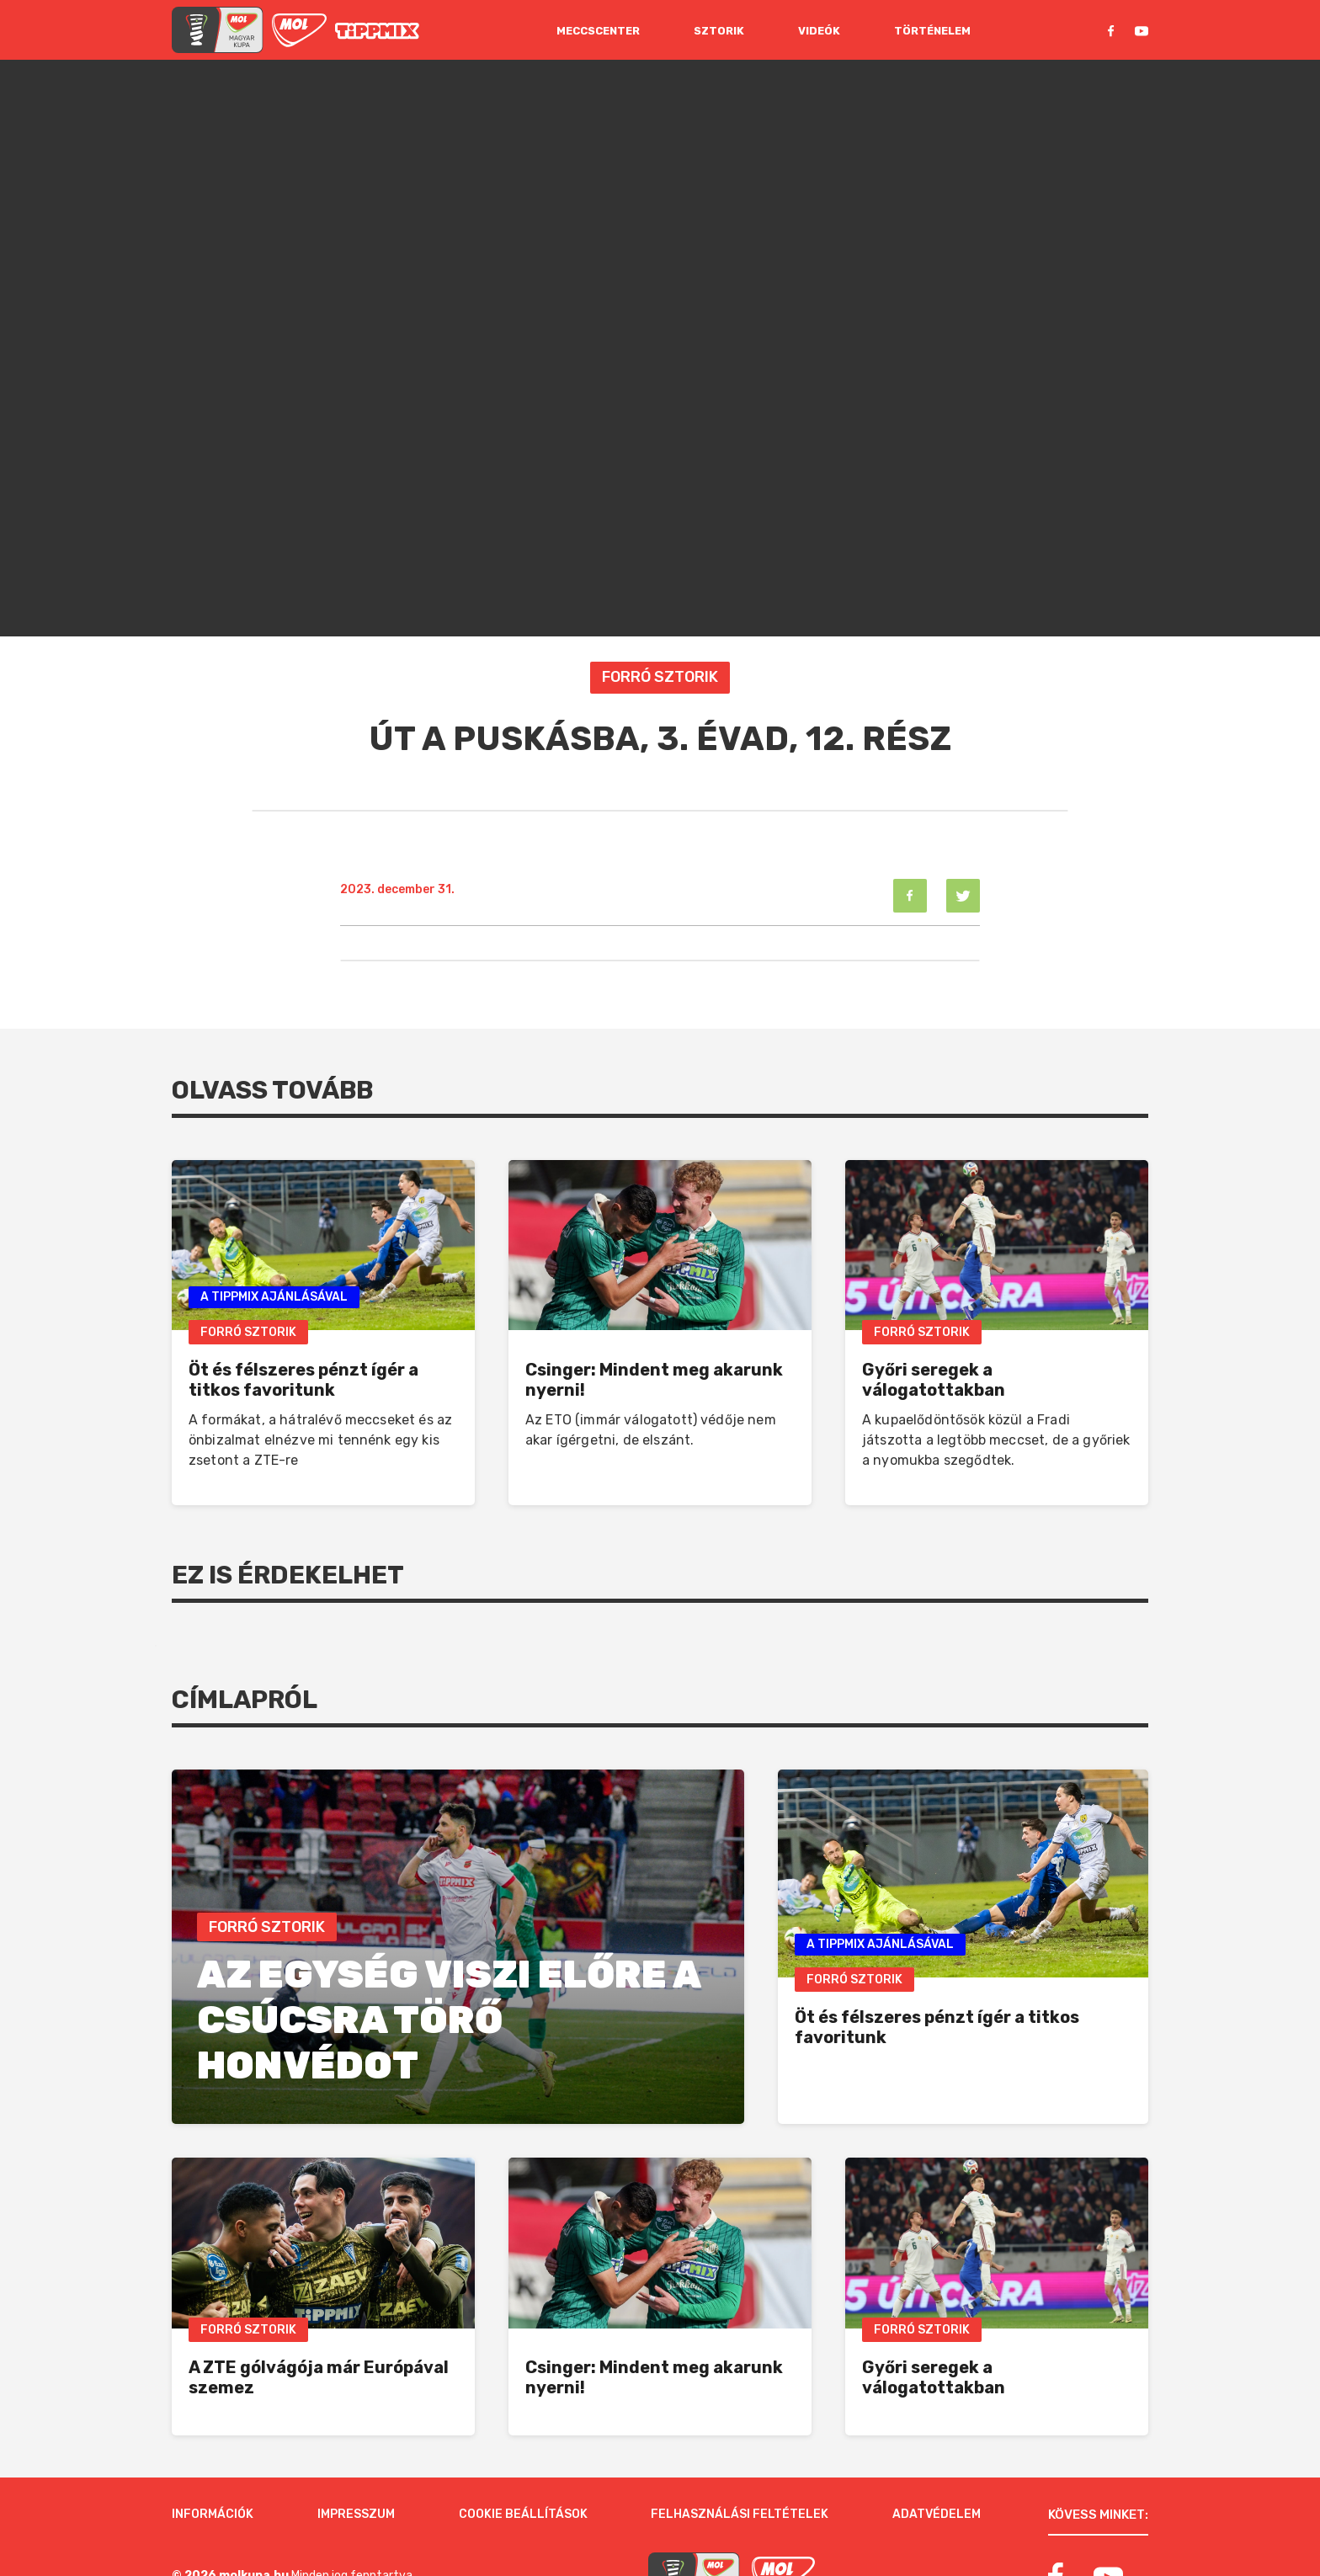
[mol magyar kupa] (217, 30)
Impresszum (356, 2454)
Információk (212, 2454)
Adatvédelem (936, 2454)
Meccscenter (598, 30)
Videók (819, 30)
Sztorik (719, 30)
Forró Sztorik (660, 677)
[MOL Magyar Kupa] (694, 2516)
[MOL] (299, 30)
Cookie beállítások (523, 2454)
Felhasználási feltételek (739, 2454)
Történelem (932, 30)
